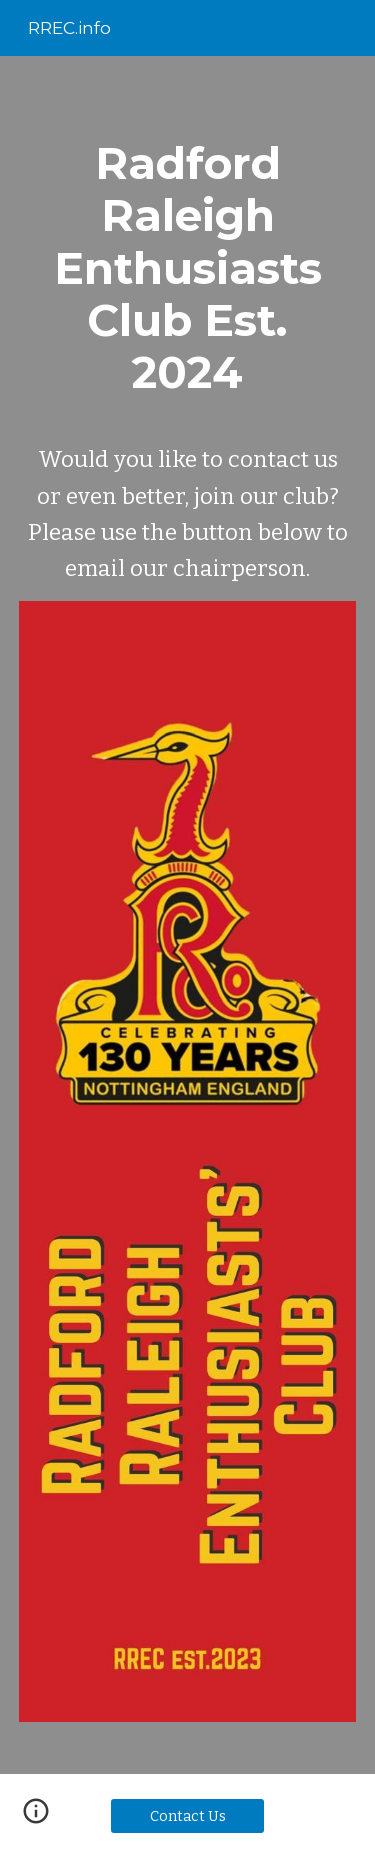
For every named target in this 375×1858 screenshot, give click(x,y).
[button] (36, 1818)
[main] (188, 354)
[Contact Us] (187, 1816)
